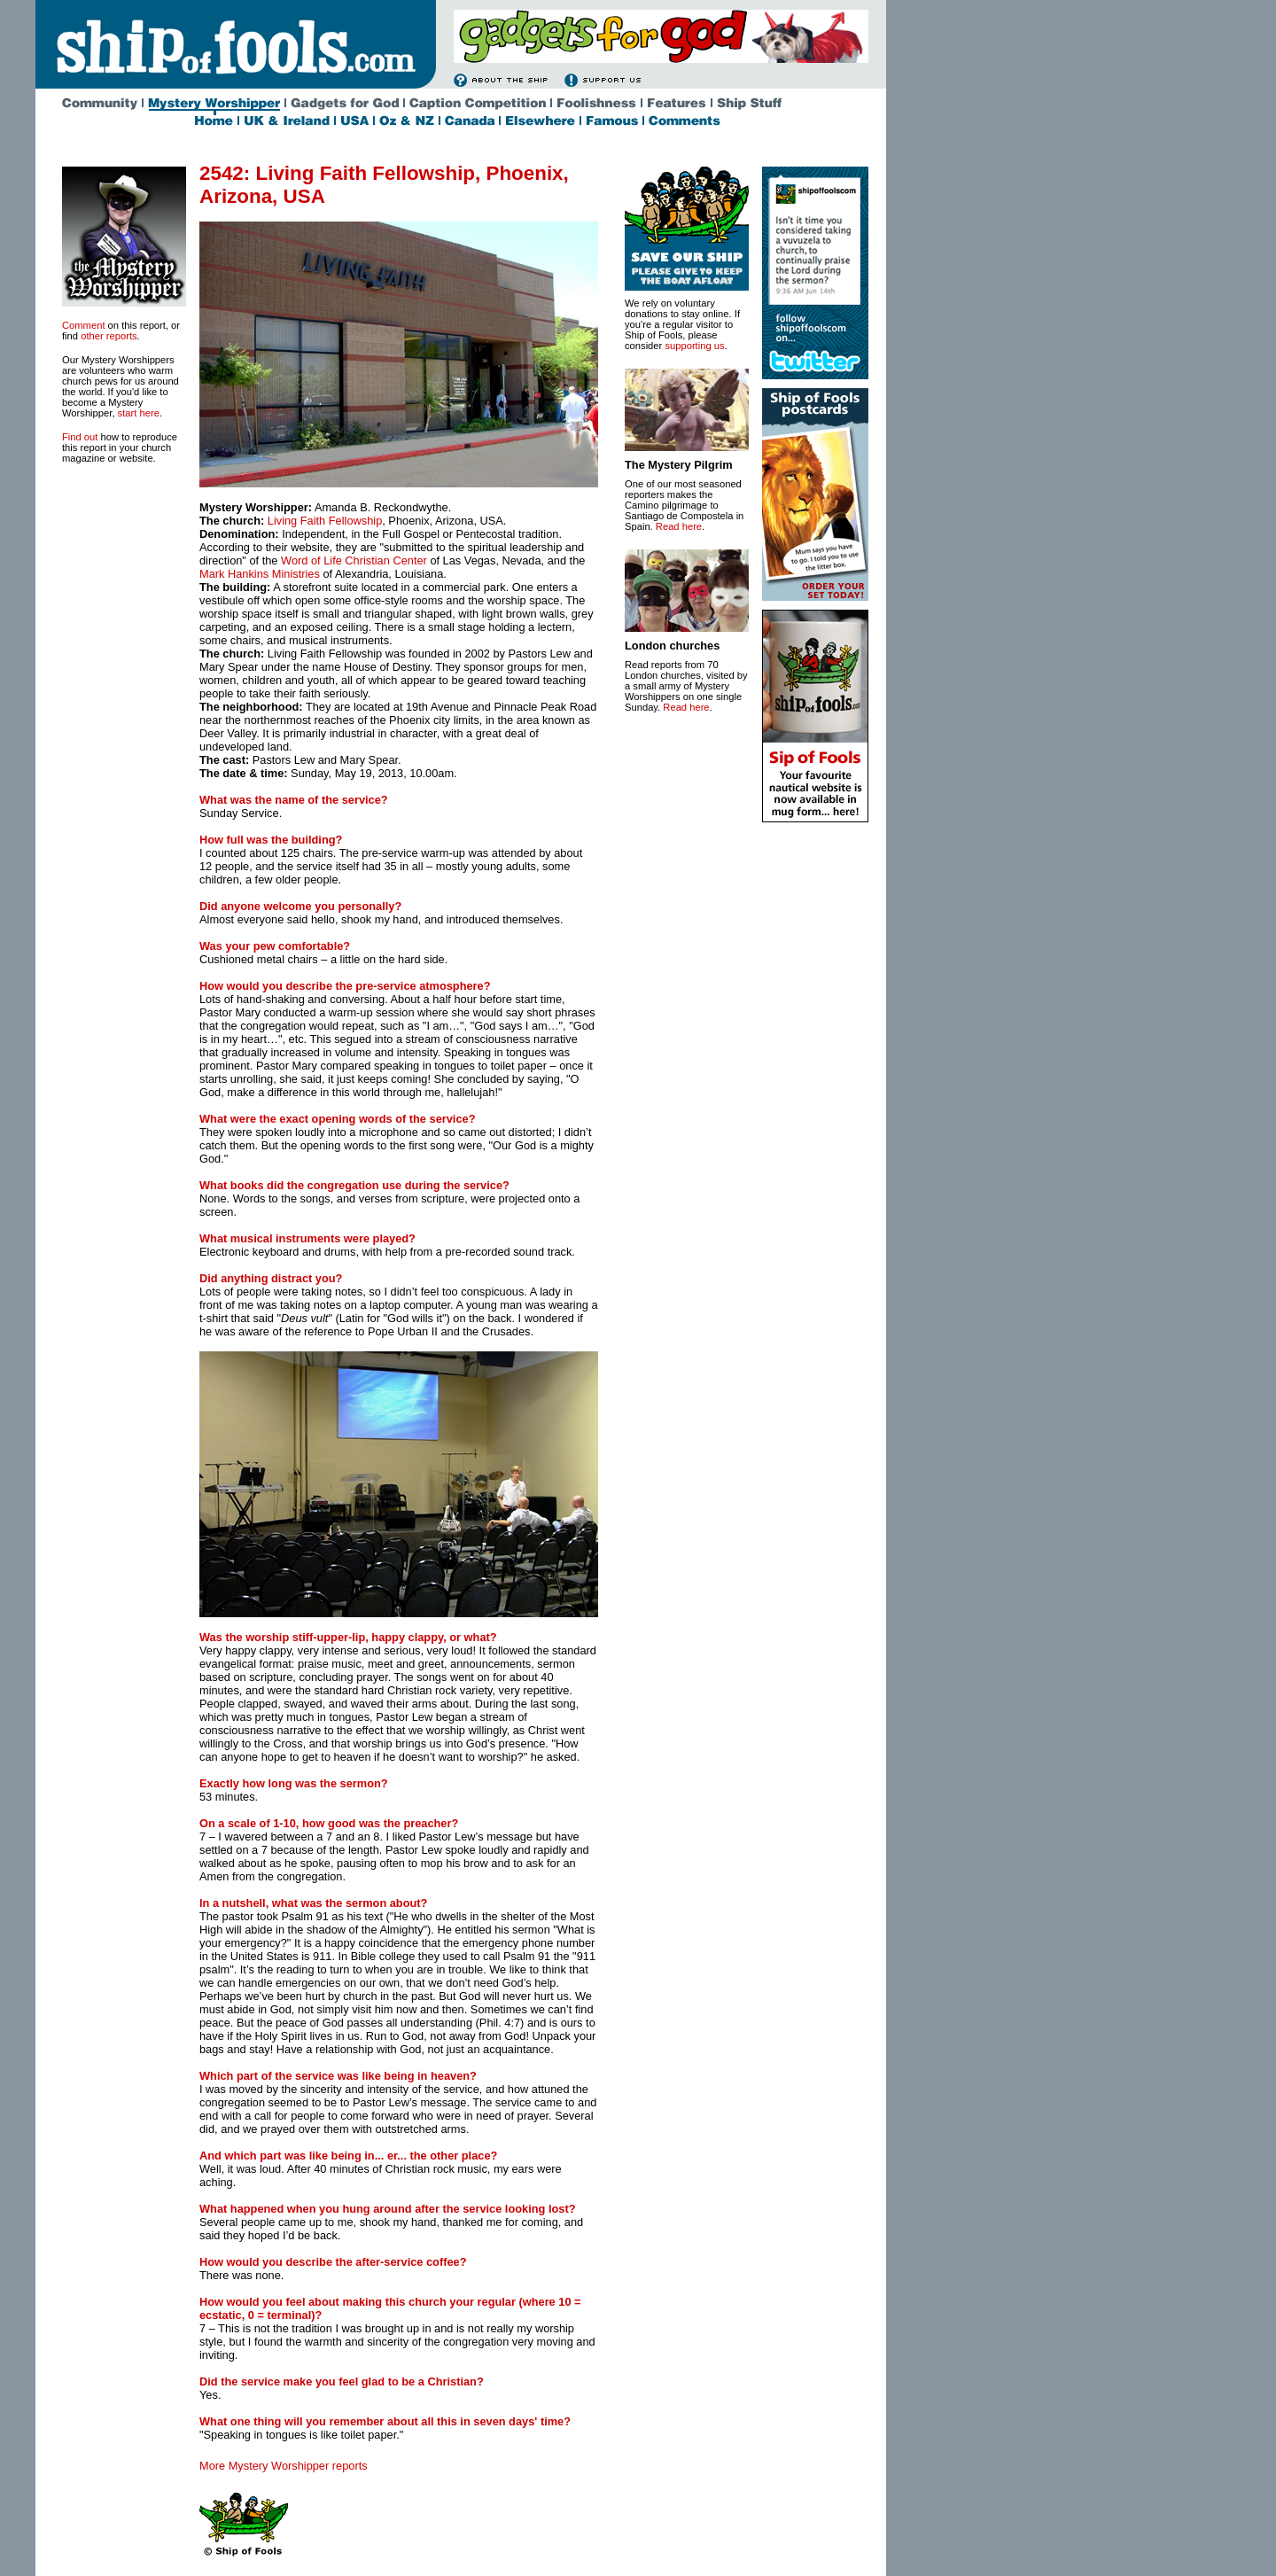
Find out (79, 437)
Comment (83, 325)
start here (139, 413)
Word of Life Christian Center (354, 560)
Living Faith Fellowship (325, 520)
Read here (679, 526)
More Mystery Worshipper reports (283, 2465)
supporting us (694, 345)
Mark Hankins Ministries (259, 573)
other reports (108, 336)
